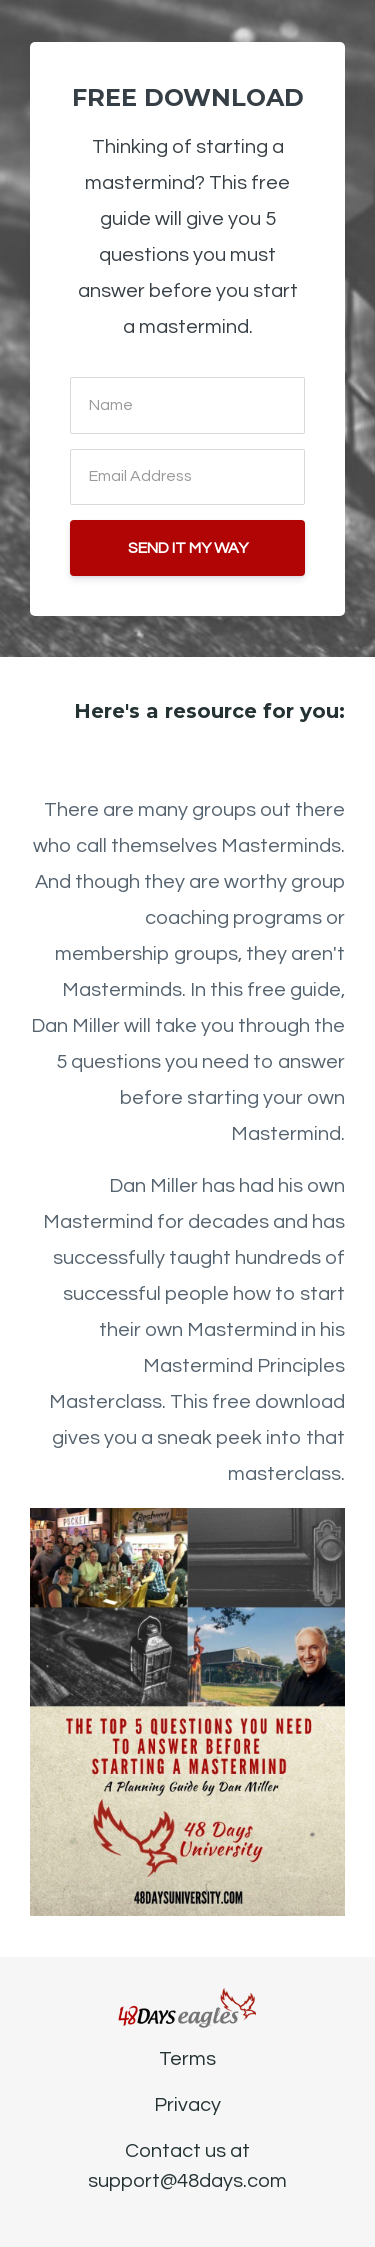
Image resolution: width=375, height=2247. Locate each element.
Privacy (187, 2105)
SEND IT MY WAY (188, 548)
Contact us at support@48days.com (187, 2166)
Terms (187, 2059)
